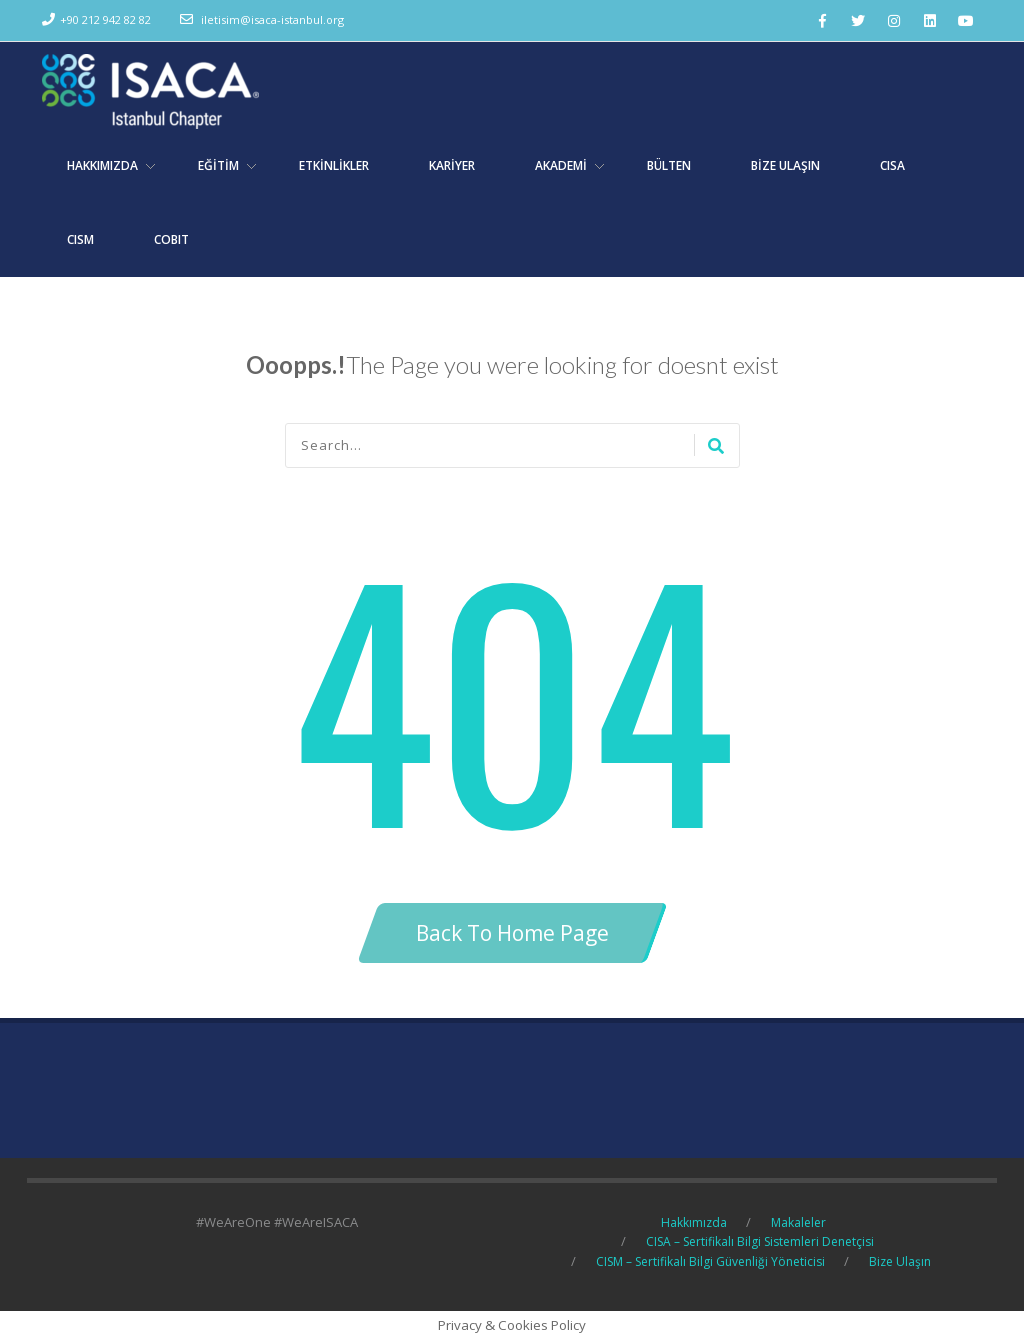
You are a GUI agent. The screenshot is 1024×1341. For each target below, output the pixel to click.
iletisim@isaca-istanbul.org (272, 19)
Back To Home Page (512, 933)
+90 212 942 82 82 (105, 19)
